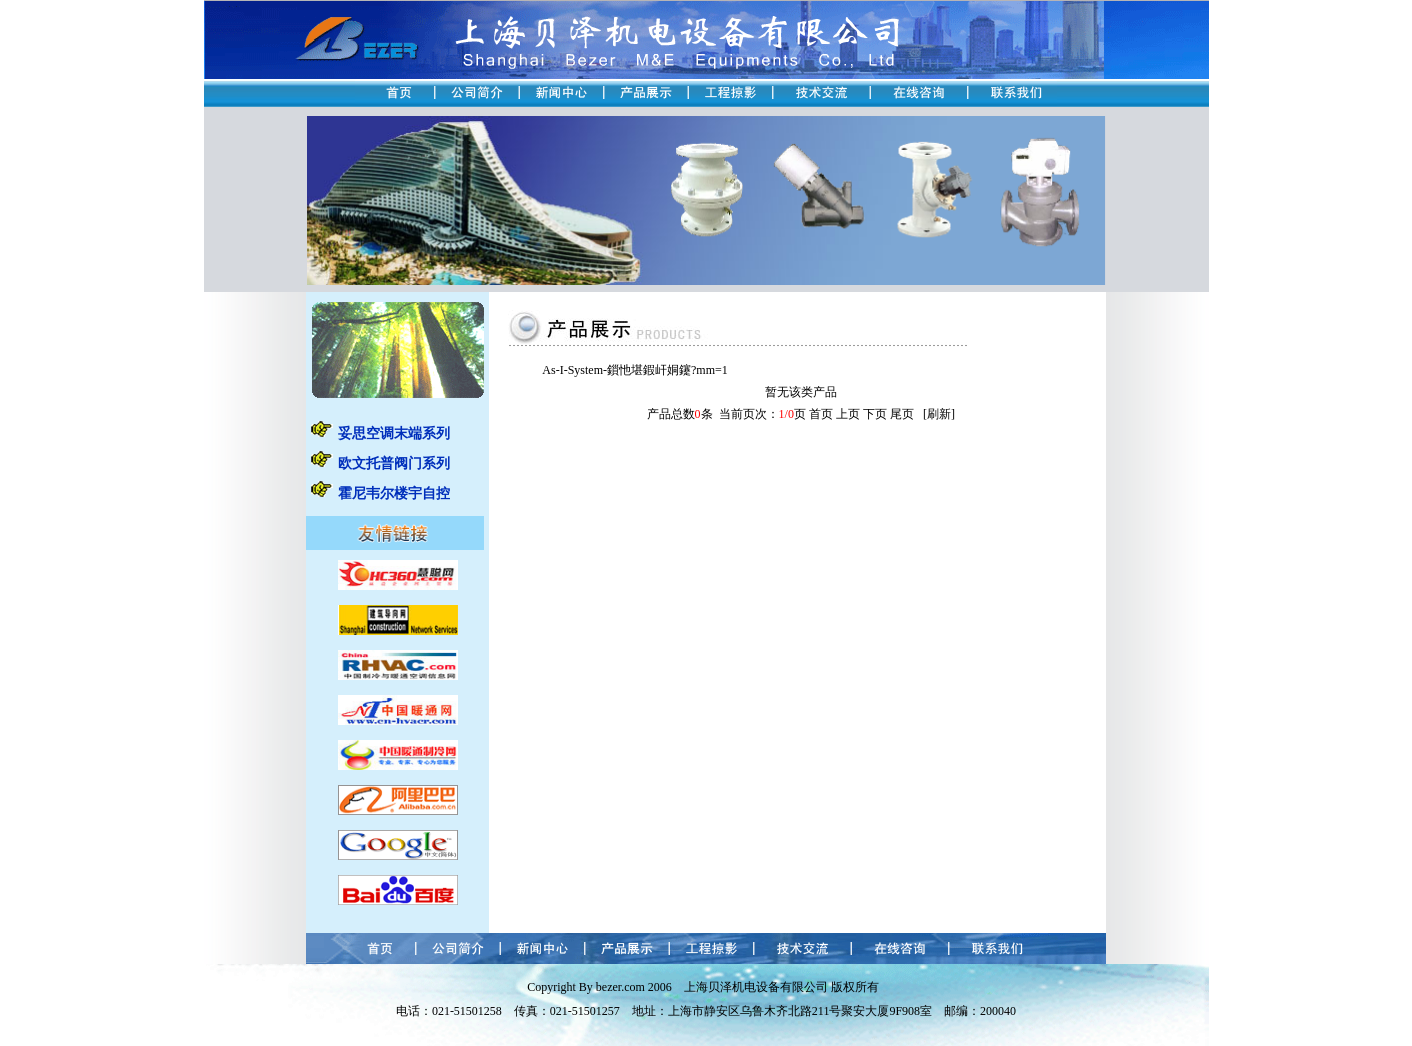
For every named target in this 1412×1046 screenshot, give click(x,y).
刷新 (939, 414)
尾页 (902, 414)
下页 (875, 414)
